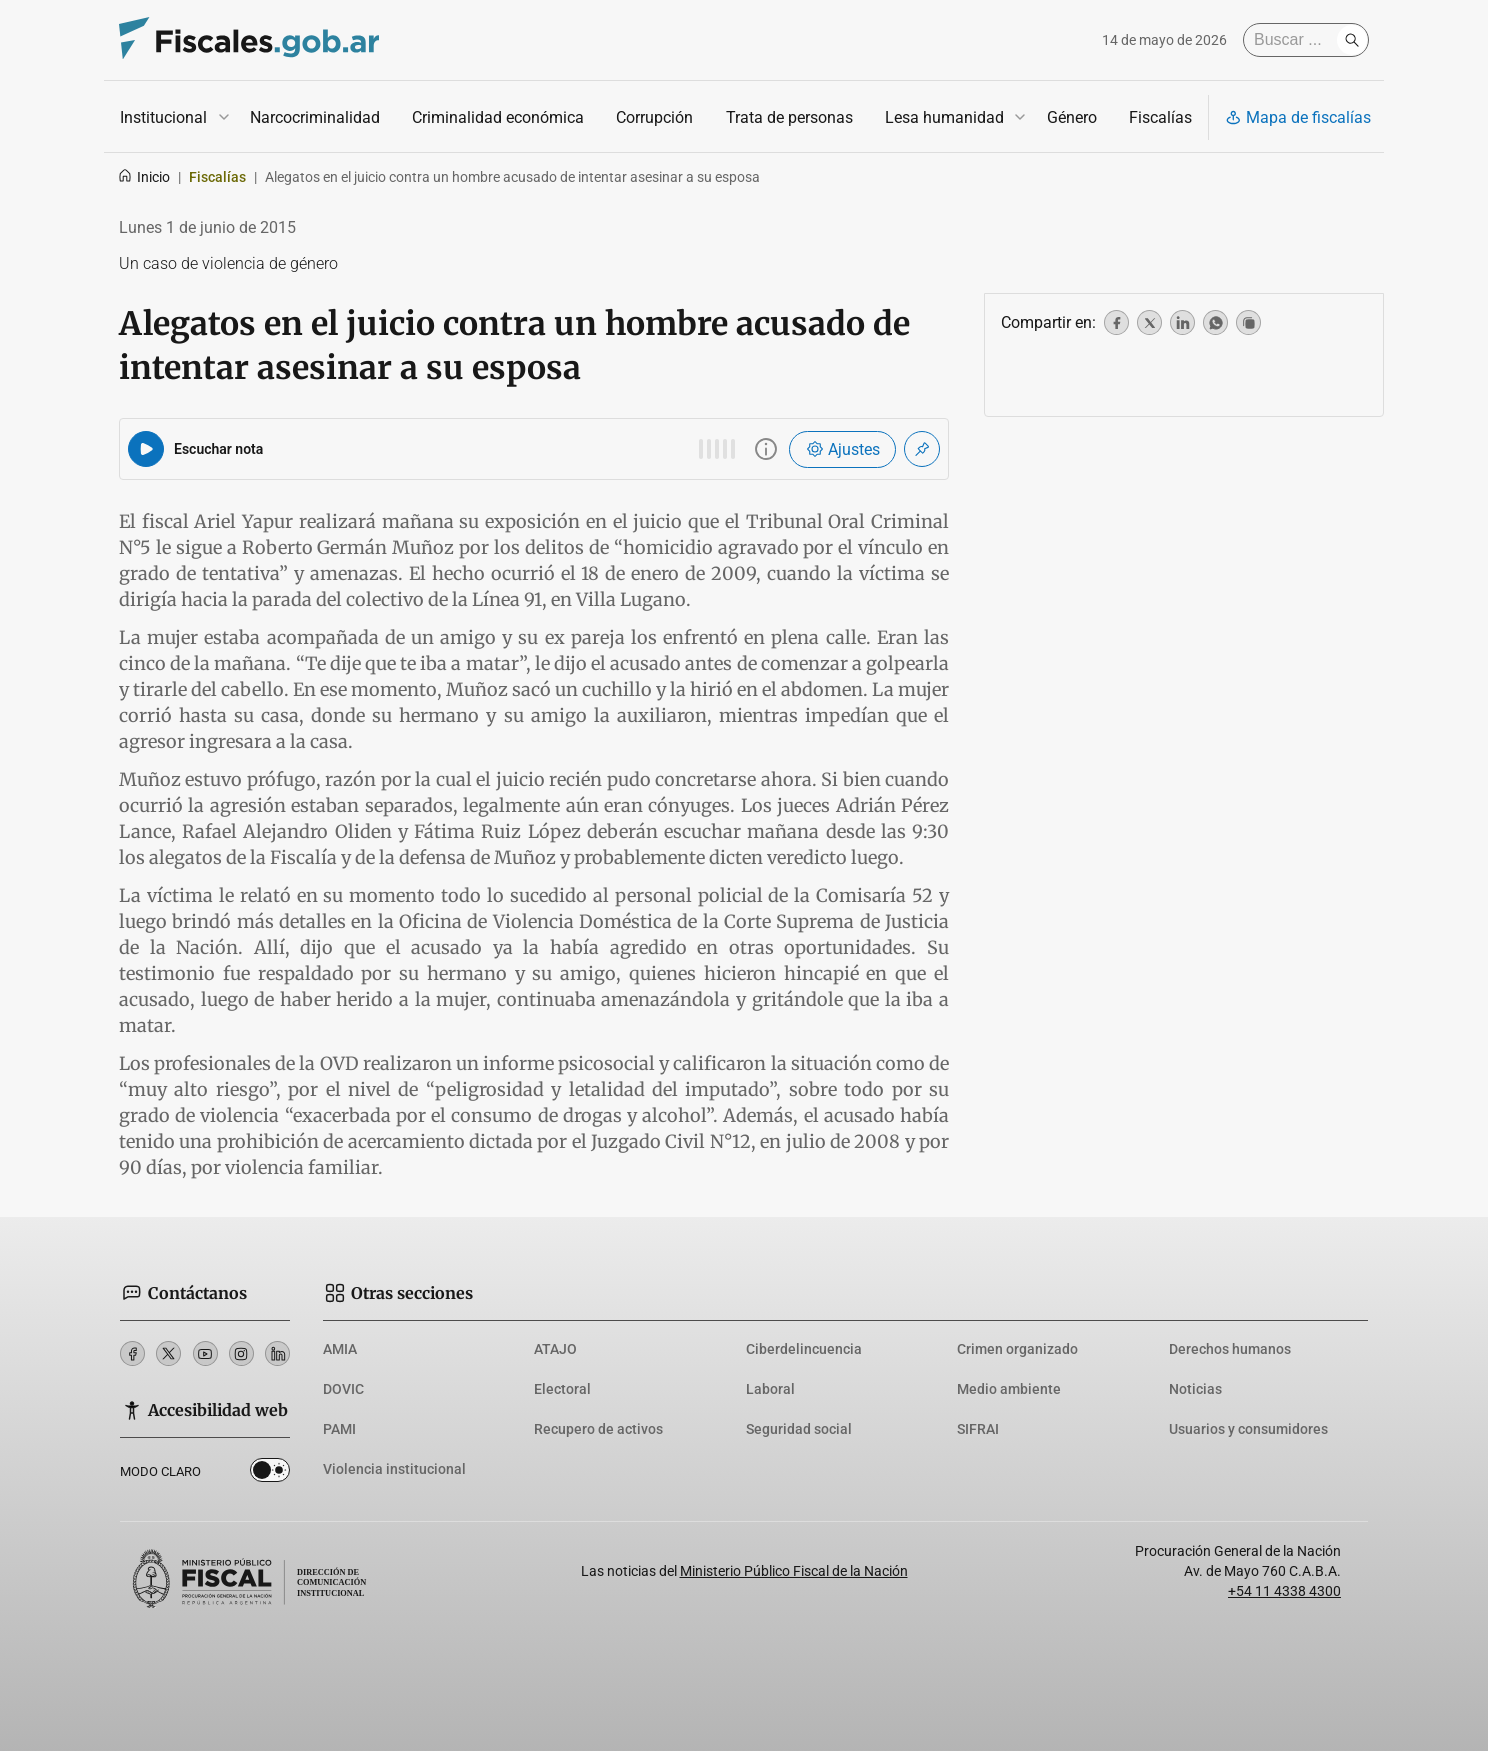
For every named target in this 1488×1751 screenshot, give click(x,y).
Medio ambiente (1009, 1389)
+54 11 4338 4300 (1284, 1591)
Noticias (1195, 1389)
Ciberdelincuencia (804, 1349)
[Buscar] (1295, 40)
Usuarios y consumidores (1248, 1429)
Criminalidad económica (498, 117)
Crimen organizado (1017, 1349)
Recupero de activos (598, 1429)
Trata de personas (789, 117)
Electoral (562, 1389)
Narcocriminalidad (315, 117)
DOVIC (343, 1389)
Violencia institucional (394, 1469)
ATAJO (555, 1349)
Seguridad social (799, 1429)
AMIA (340, 1349)
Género (1072, 117)
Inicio (143, 177)
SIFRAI (978, 1429)
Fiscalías (1160, 117)
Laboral (770, 1389)
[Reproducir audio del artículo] (146, 449)
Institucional (163, 117)
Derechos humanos (1230, 1349)
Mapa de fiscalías (1298, 117)
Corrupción (654, 117)
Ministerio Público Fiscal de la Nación (794, 1571)
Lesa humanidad (944, 117)
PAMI (339, 1429)
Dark (270, 1474)
